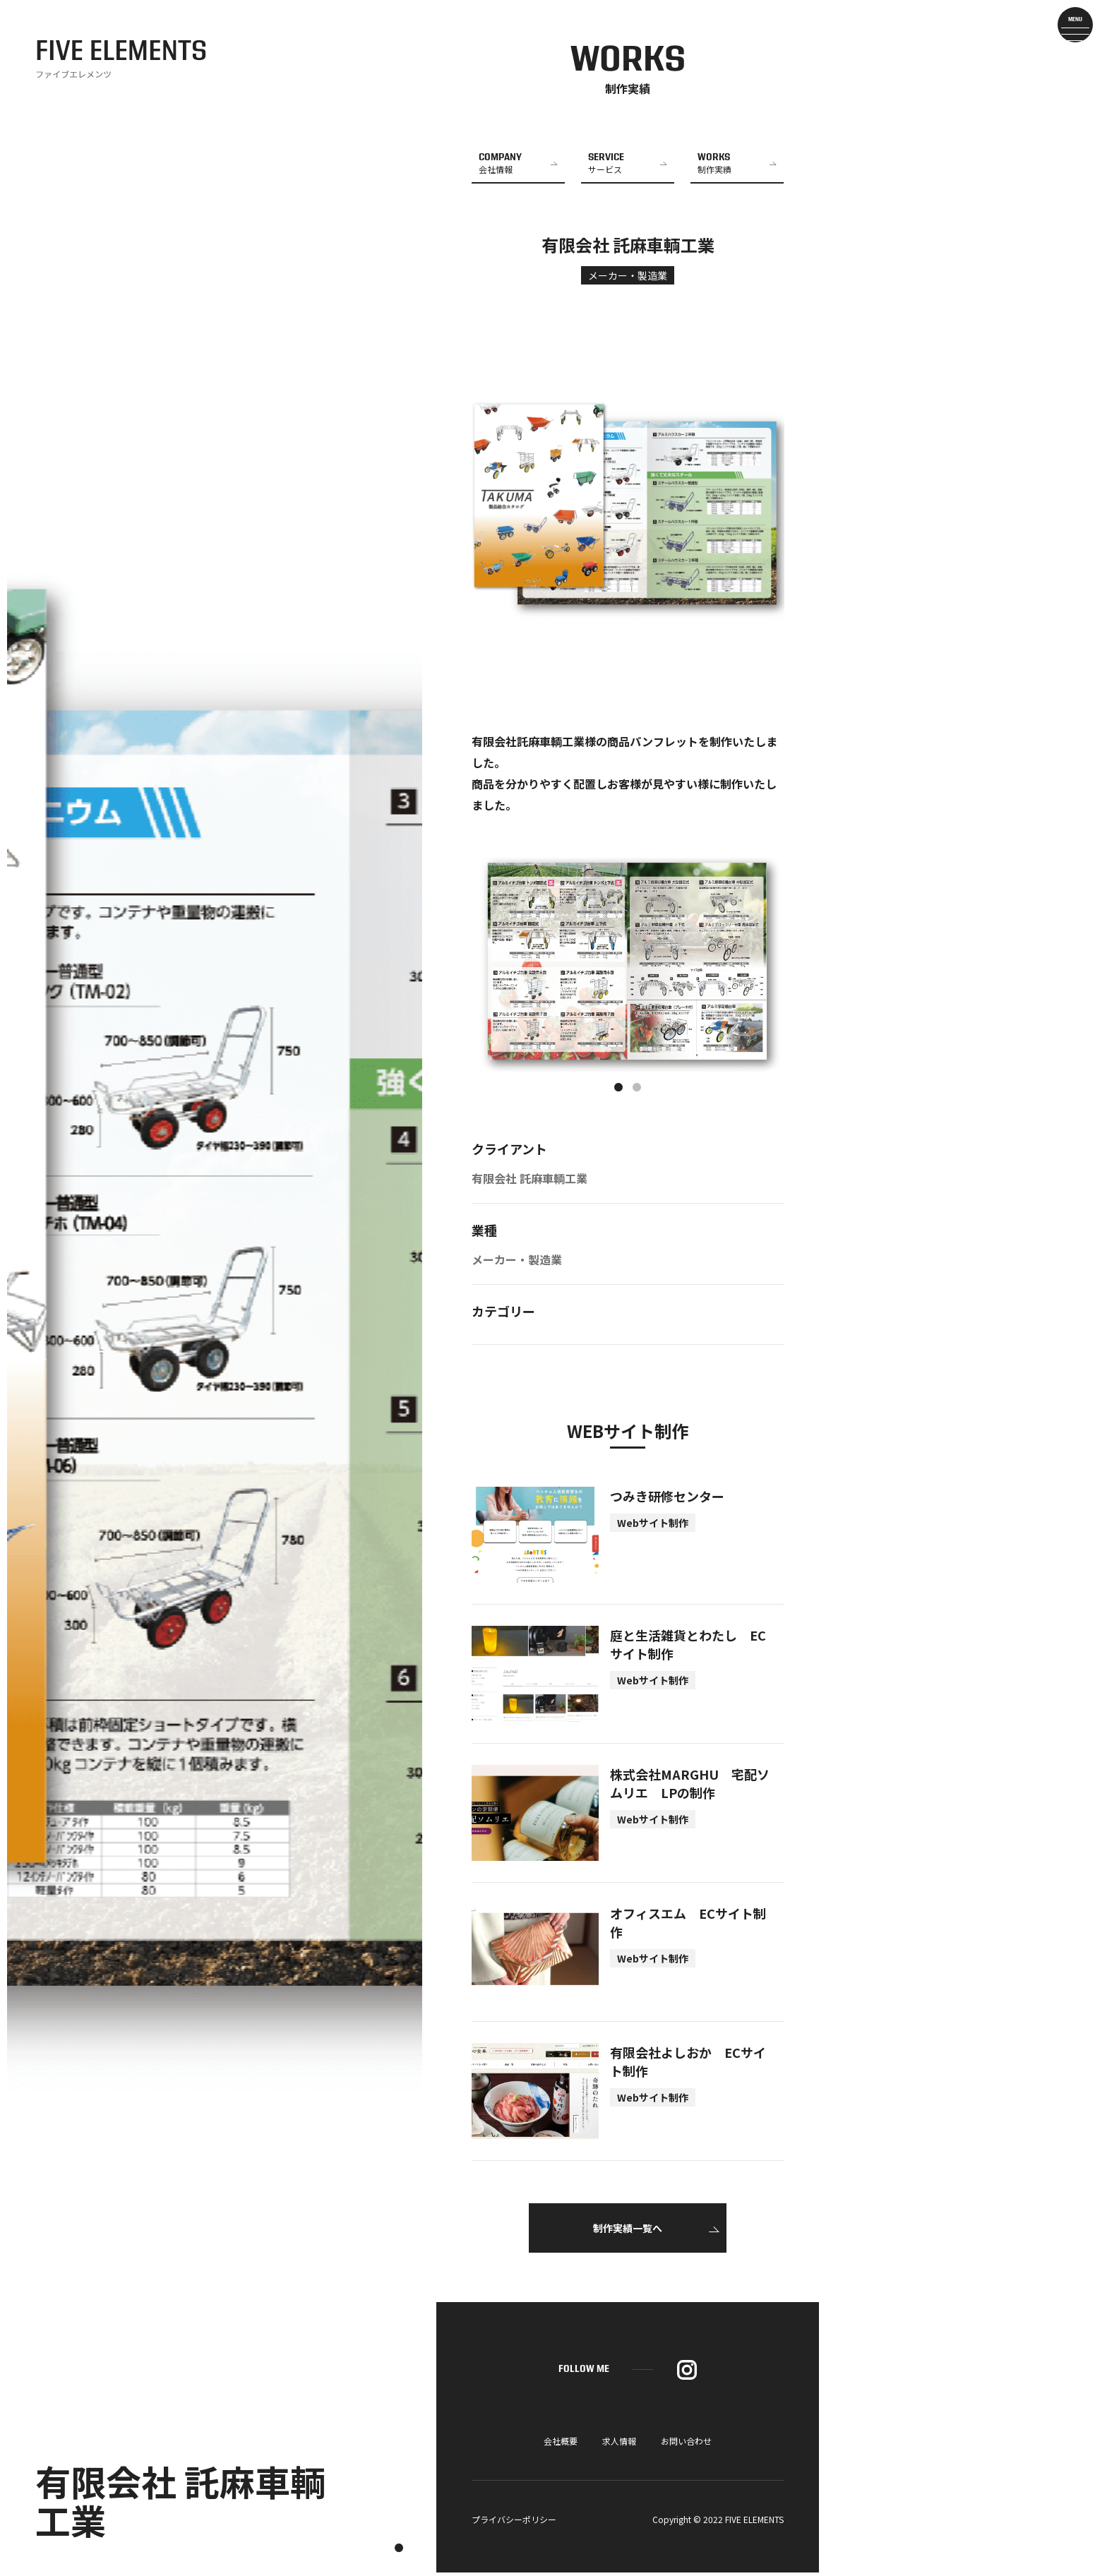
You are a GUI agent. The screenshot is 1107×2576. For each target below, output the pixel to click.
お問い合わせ (686, 2444)
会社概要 (561, 2444)
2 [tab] (637, 1091)
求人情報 (619, 2444)
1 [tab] (618, 1091)
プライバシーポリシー (514, 2523)
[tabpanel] (628, 968)
